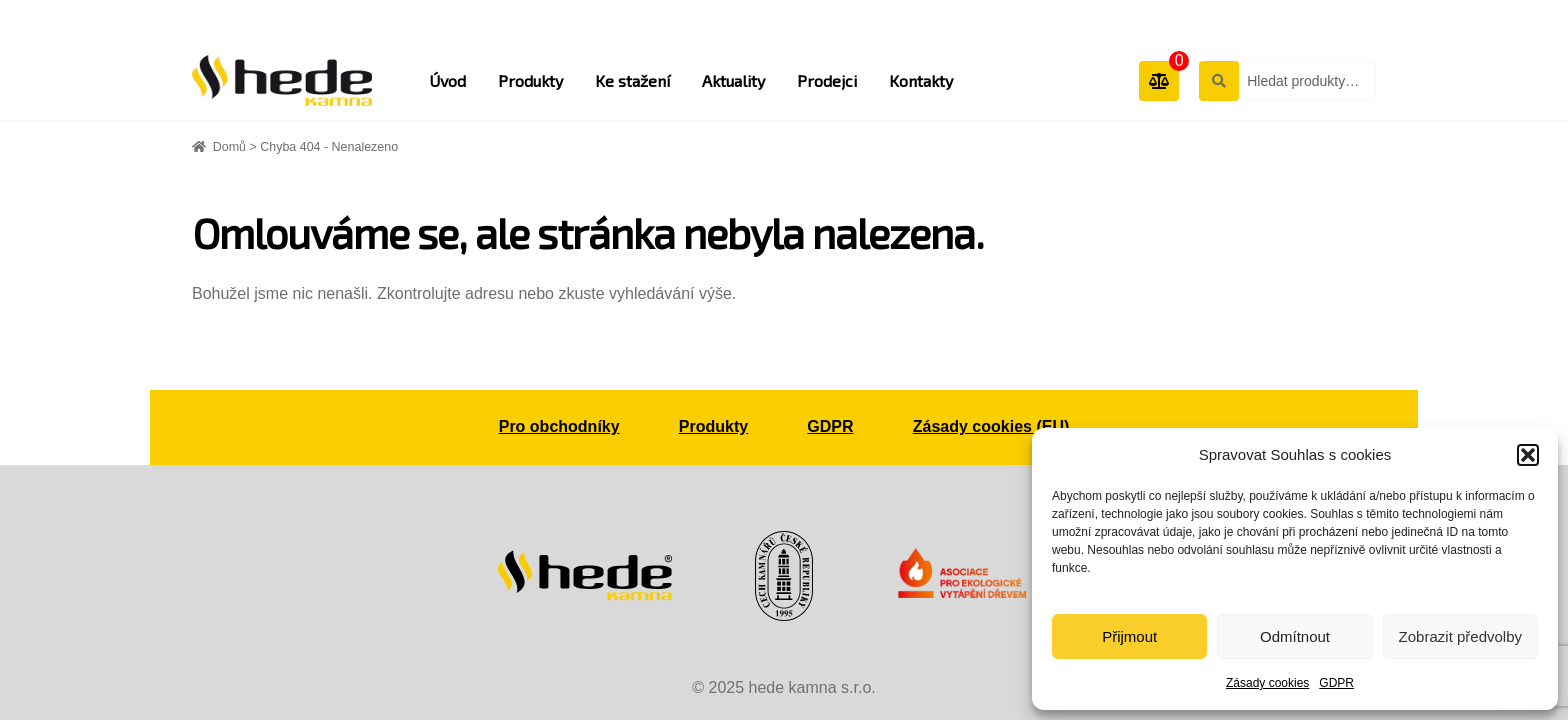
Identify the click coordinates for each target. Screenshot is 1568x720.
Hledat (1218, 80)
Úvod (447, 80)
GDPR (1336, 683)
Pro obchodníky (559, 426)
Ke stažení (632, 80)
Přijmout (1129, 636)
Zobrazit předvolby (1460, 636)
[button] (1528, 455)
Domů (229, 147)
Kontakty (921, 80)
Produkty (530, 80)
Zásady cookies (1267, 683)
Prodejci (827, 80)
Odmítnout (1295, 636)
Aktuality (733, 80)
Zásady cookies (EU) (991, 426)
